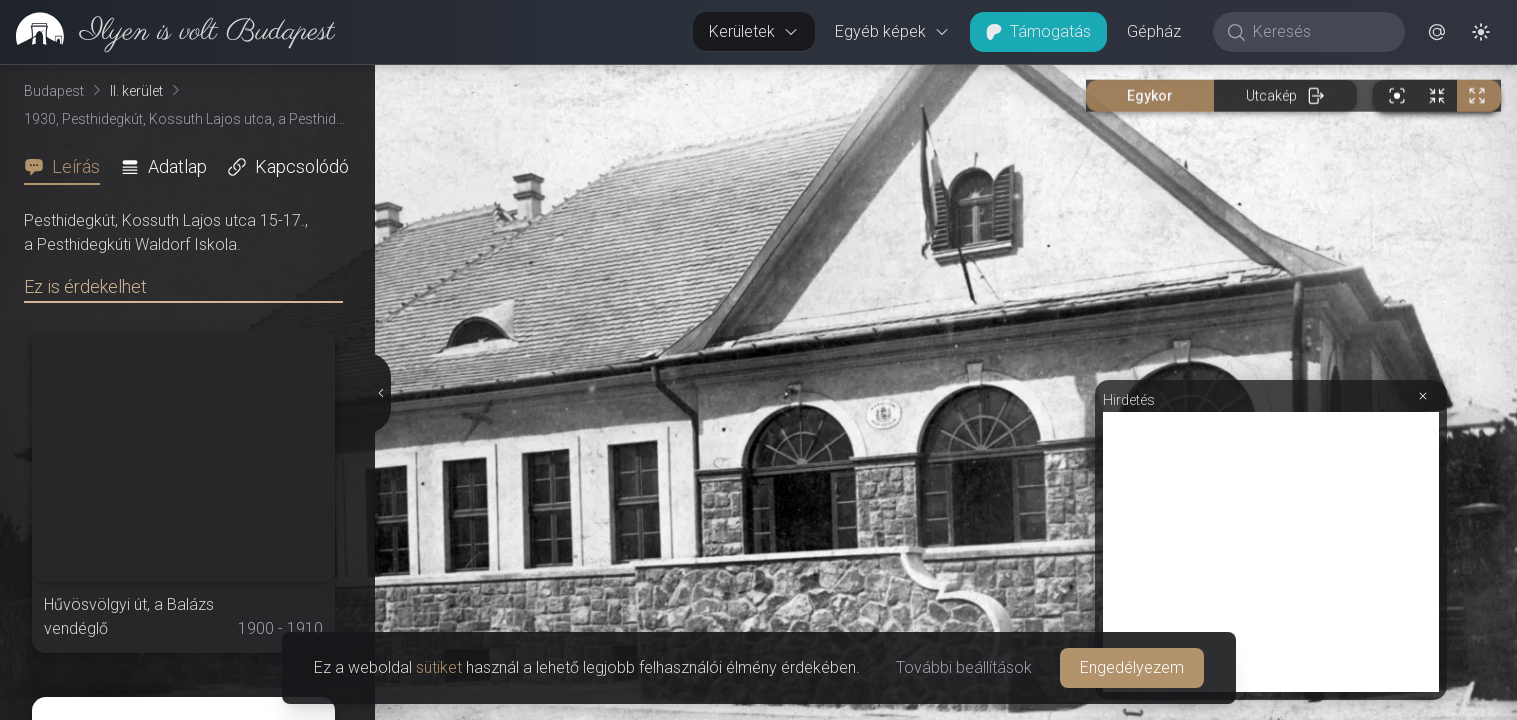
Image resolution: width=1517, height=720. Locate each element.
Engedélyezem (1132, 667)
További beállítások (964, 667)
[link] (167, 32)
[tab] (68, 167)
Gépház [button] (1154, 31)
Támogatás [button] (1038, 31)
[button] (1437, 32)
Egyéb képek (892, 31)
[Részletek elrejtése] (379, 393)
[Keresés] (1319, 32)
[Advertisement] (1271, 552)
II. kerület (136, 91)
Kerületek (754, 31)
